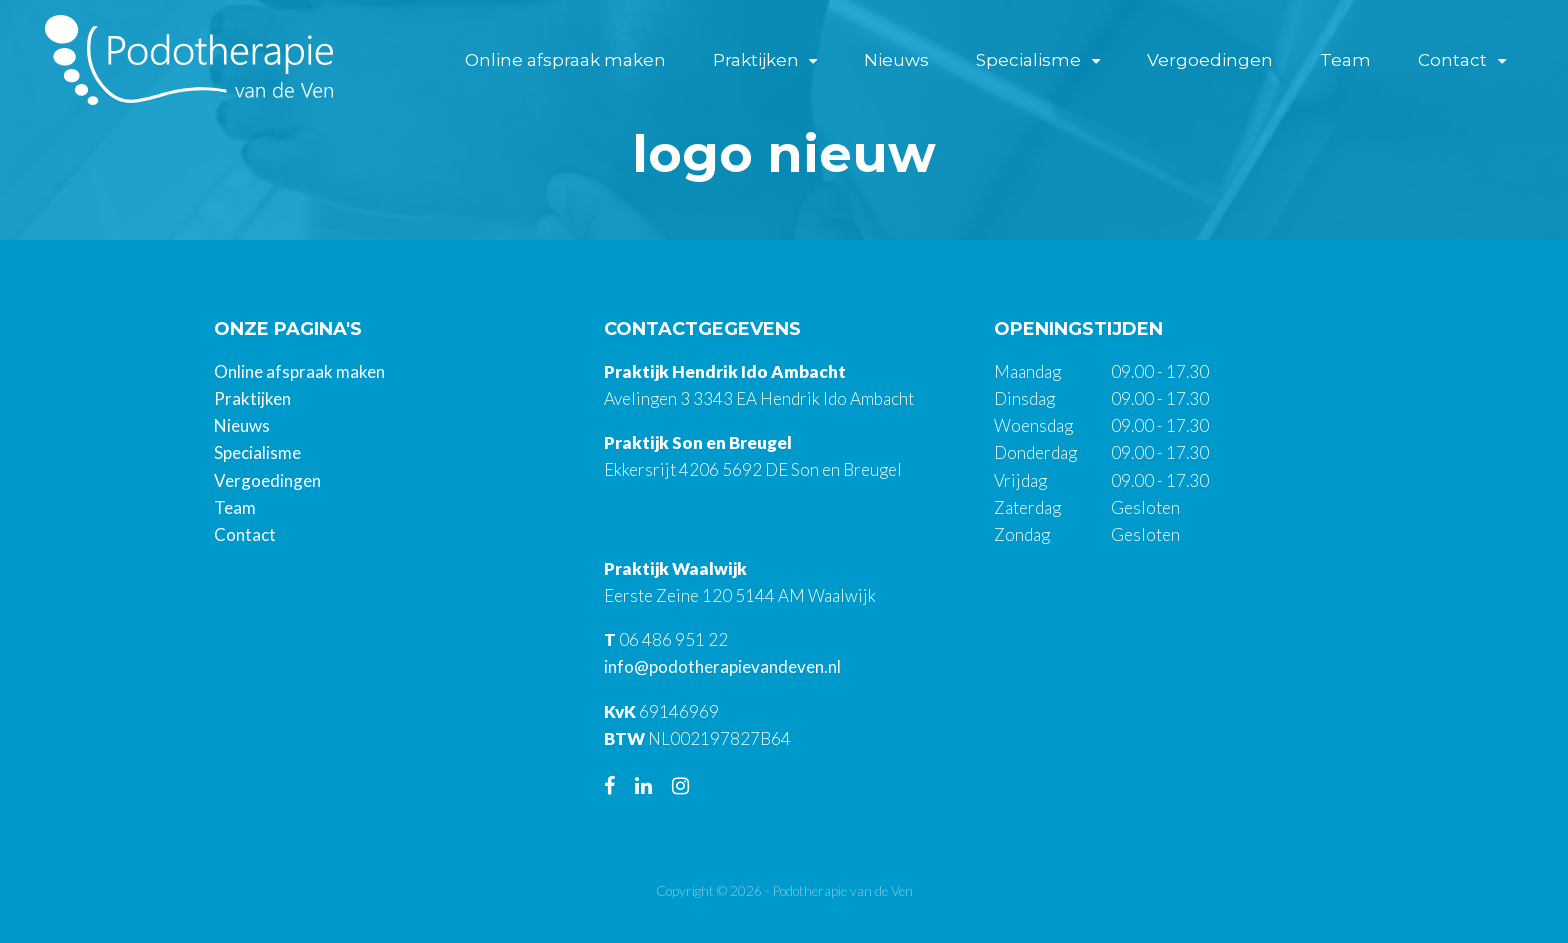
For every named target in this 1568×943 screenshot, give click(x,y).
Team (1345, 60)
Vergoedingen (1210, 60)
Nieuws (896, 60)
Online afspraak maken (565, 60)
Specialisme (1028, 60)
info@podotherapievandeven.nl (722, 666)
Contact (1452, 60)
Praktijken (756, 60)
